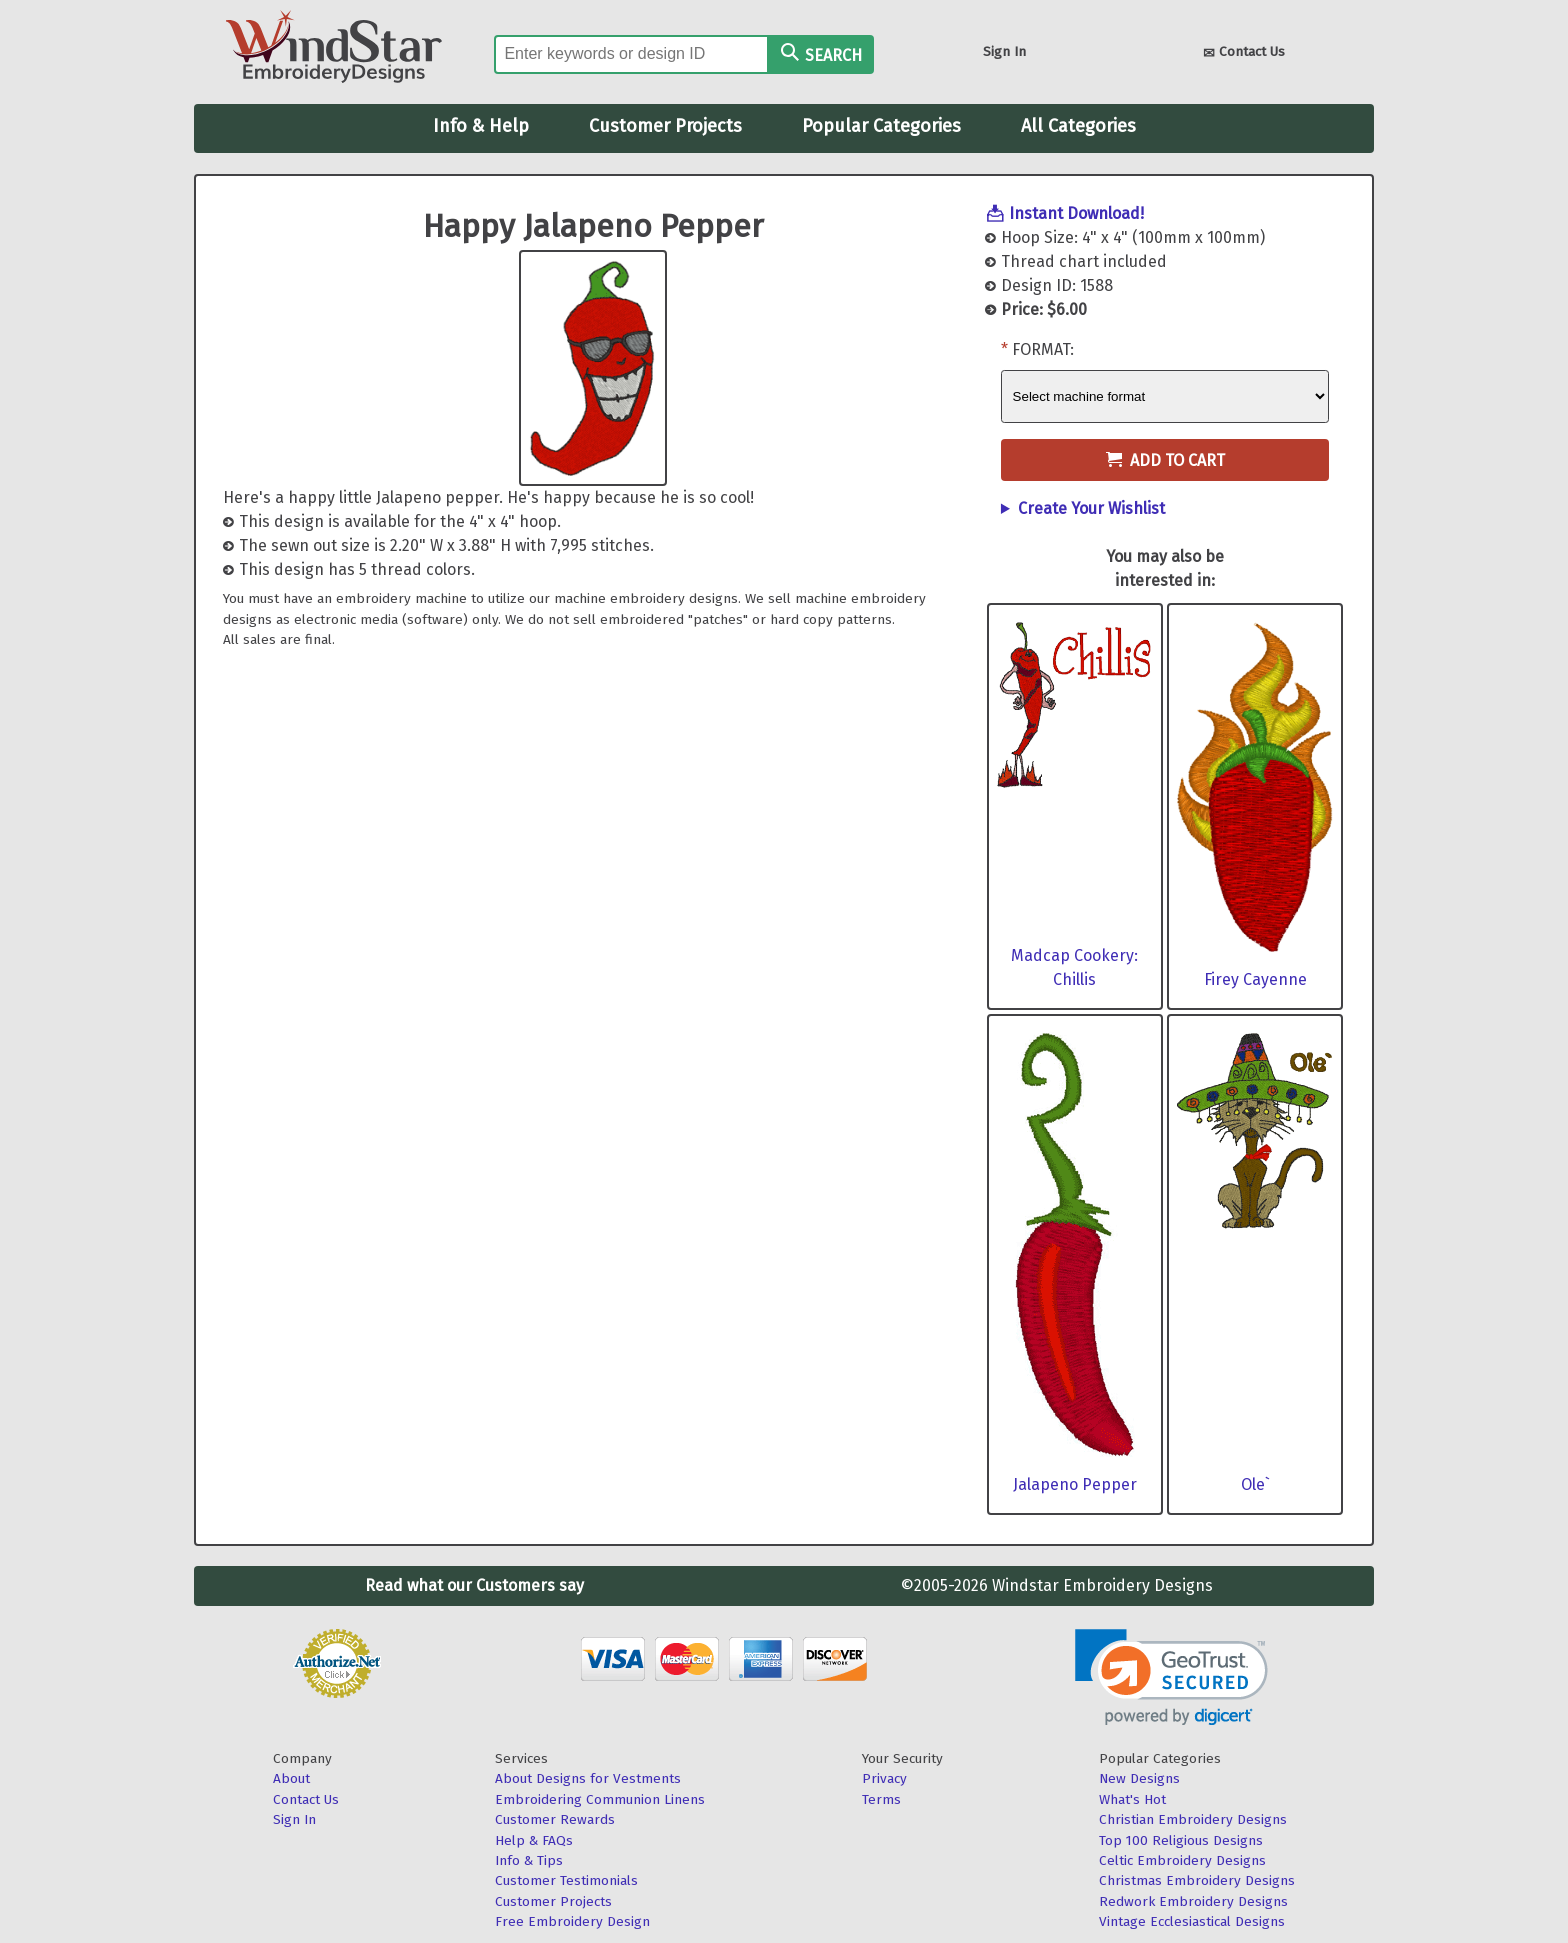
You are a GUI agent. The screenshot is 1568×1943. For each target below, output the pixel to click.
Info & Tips (529, 1860)
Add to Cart (1165, 460)
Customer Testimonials (566, 1880)
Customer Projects (665, 126)
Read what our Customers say (474, 1585)
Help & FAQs (534, 1840)
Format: (1043, 349)
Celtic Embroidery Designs (1182, 1860)
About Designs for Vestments (588, 1778)
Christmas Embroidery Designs (1197, 1880)
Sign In (1004, 51)
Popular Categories (881, 126)
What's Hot (1132, 1799)
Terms (881, 1799)
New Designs (1139, 1778)
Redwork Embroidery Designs (1193, 1901)
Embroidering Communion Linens (600, 1799)
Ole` (1255, 1484)
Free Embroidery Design (572, 1921)
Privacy (884, 1778)
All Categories (1078, 126)
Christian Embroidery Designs (1193, 1819)
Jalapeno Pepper (1075, 1484)
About (291, 1778)
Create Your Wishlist (1091, 508)
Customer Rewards (555, 1819)
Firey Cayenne (1255, 979)
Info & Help (481, 126)
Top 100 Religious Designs (1181, 1840)
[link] (1171, 1677)
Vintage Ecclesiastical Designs (1192, 1921)
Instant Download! (1076, 213)
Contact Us (1244, 53)
